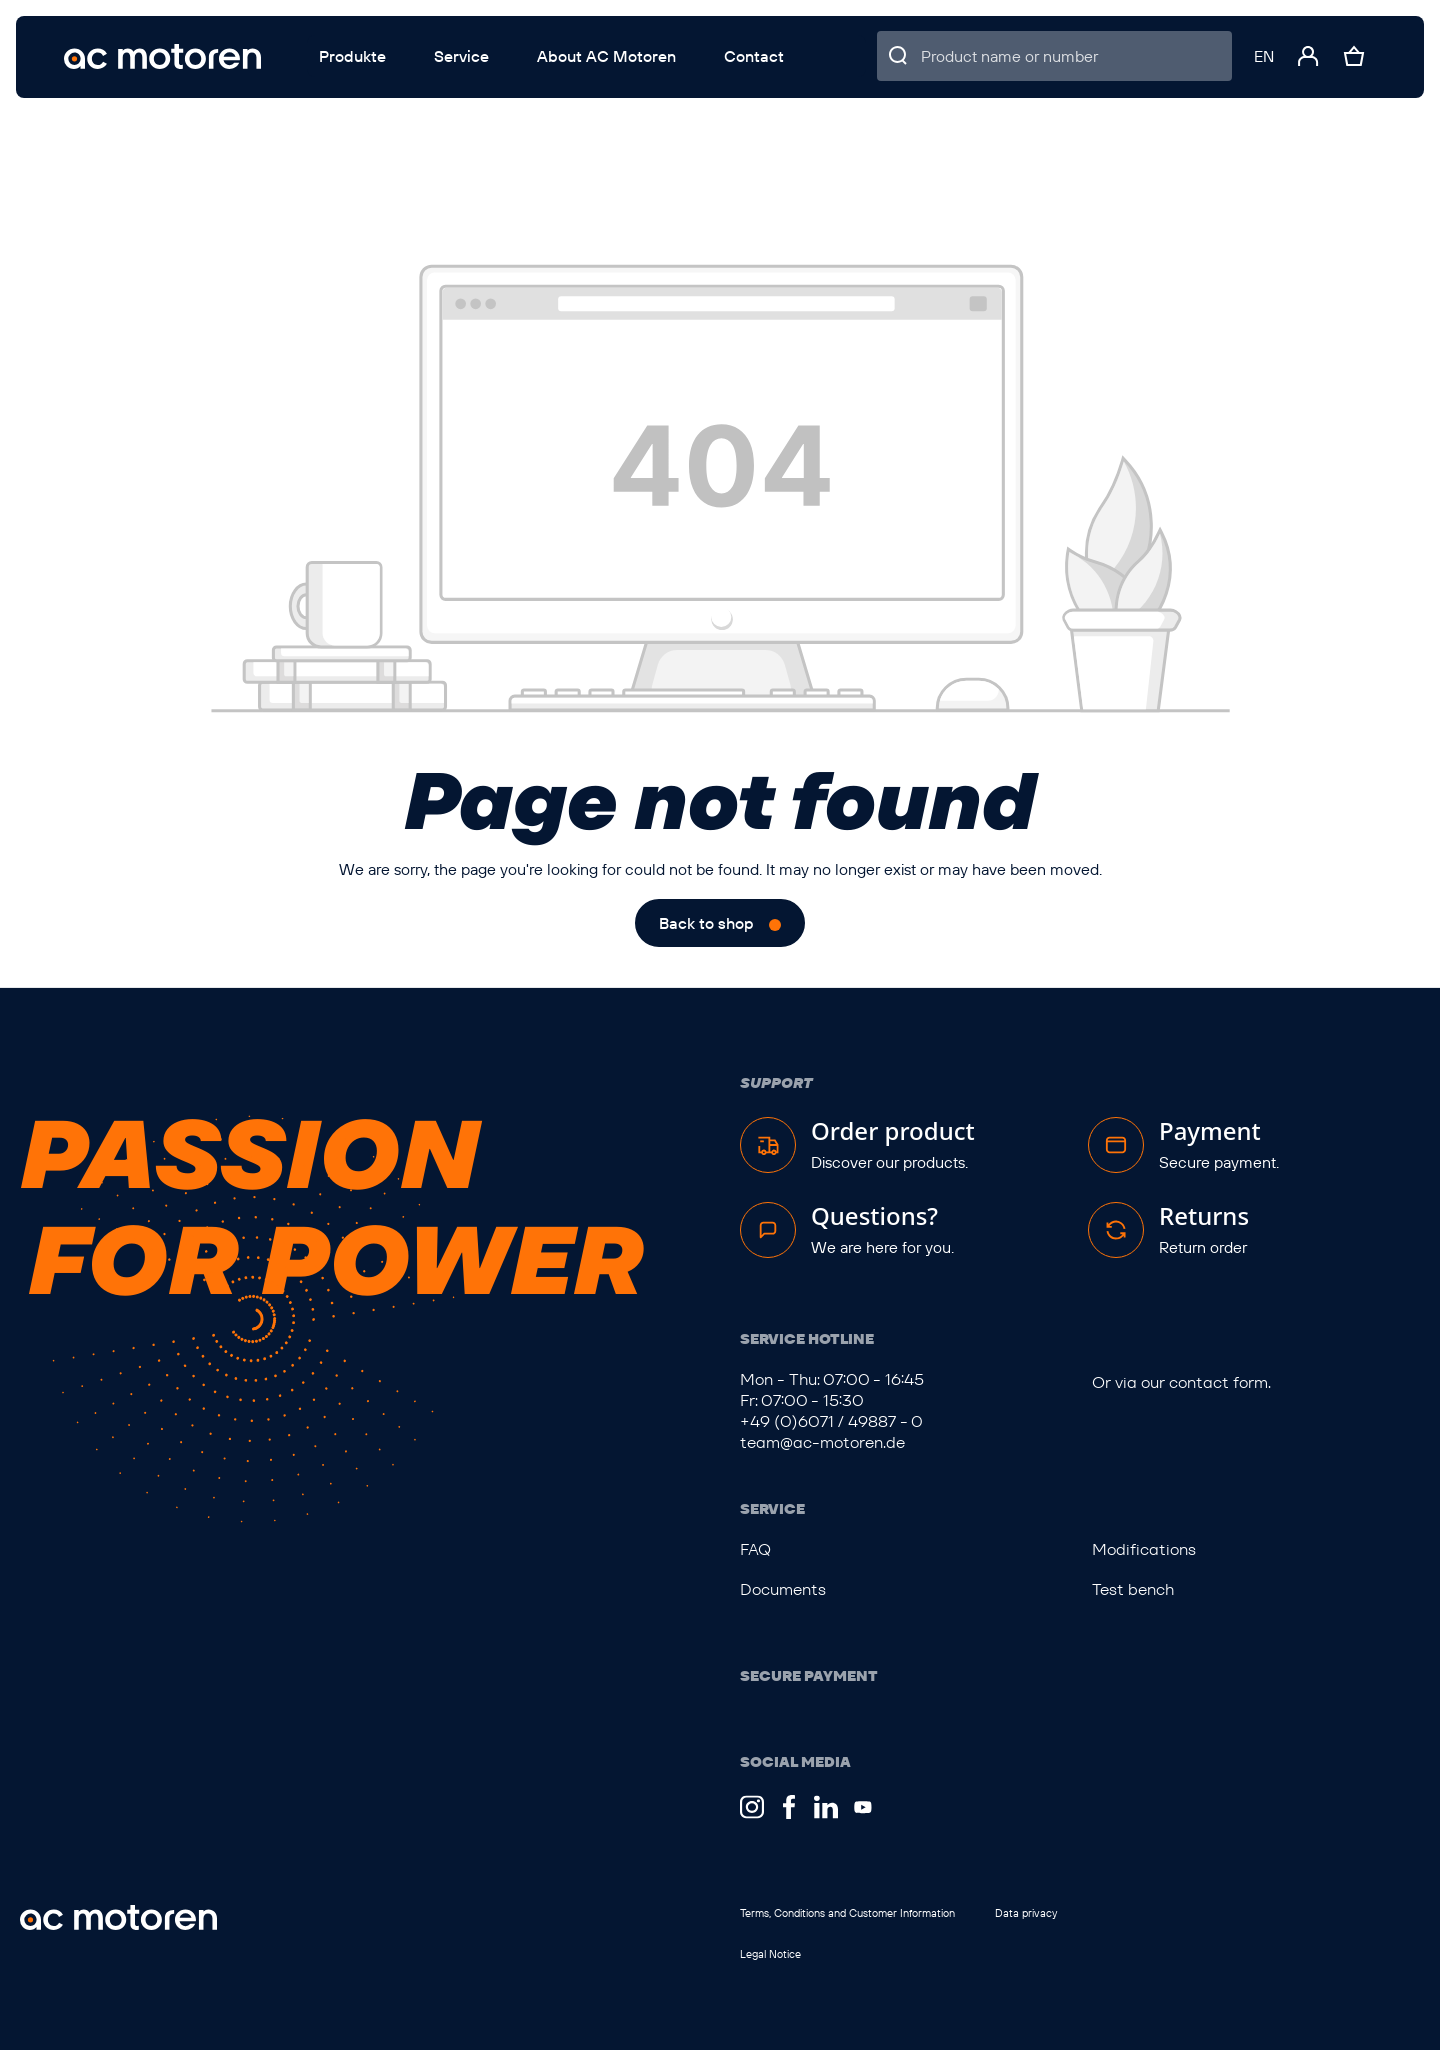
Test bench (1133, 1589)
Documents (783, 1589)
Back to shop (706, 923)
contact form (1218, 1382)
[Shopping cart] (1354, 56)
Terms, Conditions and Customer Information (847, 1913)
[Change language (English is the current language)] (1264, 56)
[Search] (899, 56)
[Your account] (1308, 56)
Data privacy (1026, 1913)
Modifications (1144, 1549)
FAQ (755, 1549)
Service (772, 1509)
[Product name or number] (1076, 56)
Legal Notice (770, 1954)
